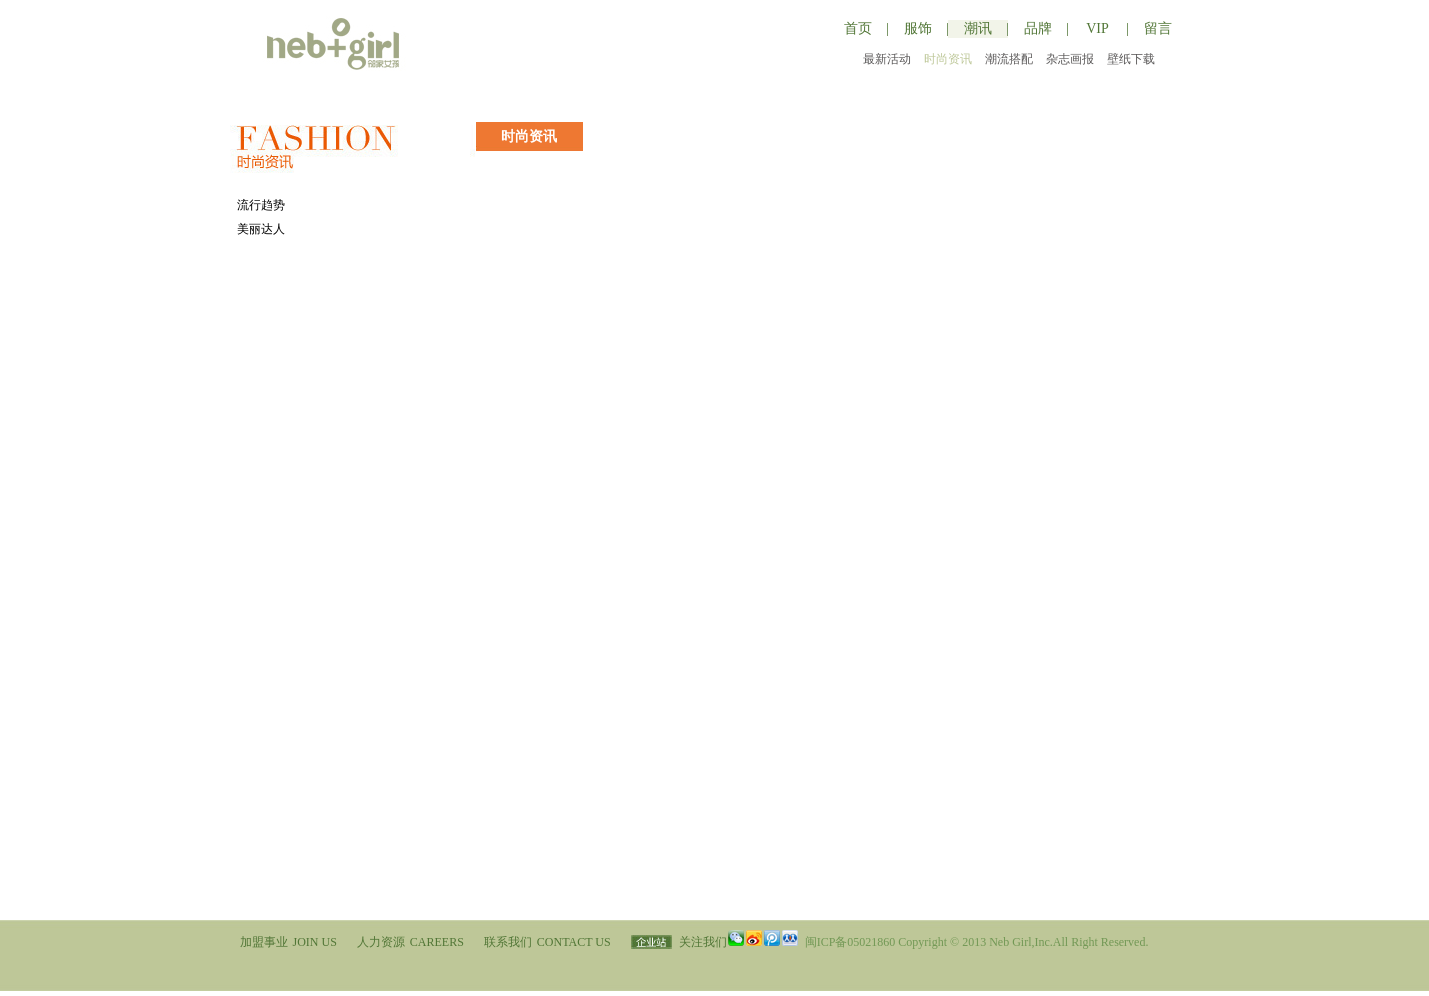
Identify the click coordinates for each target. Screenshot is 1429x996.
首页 (858, 28)
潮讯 (978, 28)
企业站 (651, 942)
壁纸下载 (1131, 59)
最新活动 (887, 59)
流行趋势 (261, 205)
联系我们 (547, 942)
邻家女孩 (341, 43)
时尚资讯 (948, 59)
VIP (1097, 28)
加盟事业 (288, 942)
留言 (1158, 28)
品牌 (1038, 28)
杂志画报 (1070, 59)
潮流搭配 (1009, 59)
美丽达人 (261, 229)
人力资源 (410, 942)
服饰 (918, 28)
